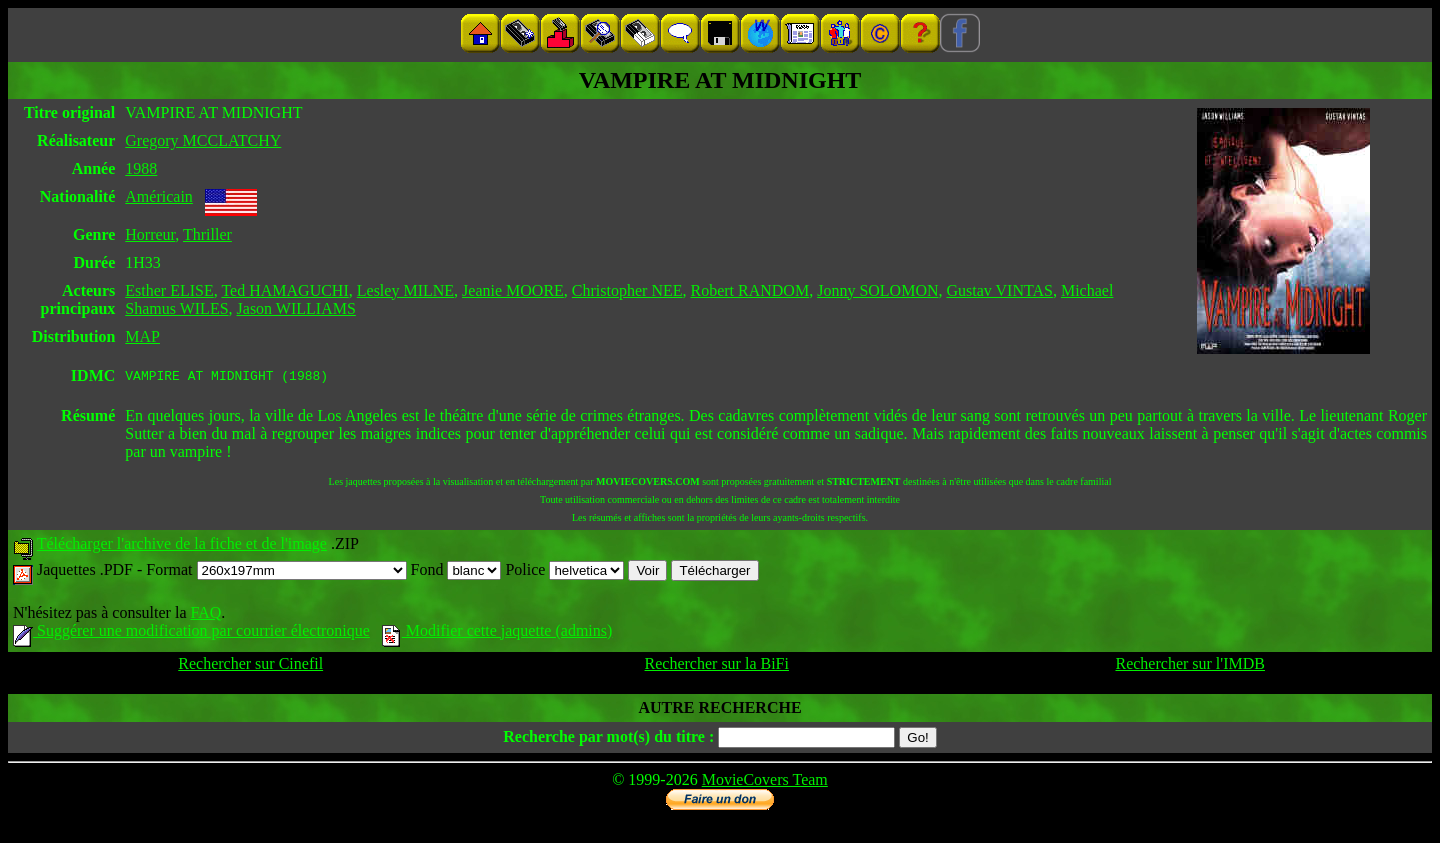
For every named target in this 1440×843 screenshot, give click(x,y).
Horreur (150, 234)
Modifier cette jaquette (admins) (497, 633)
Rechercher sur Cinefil (250, 666)
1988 (141, 168)
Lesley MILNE (405, 290)
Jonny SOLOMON (877, 290)
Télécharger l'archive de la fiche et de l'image (182, 546)
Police (564, 572)
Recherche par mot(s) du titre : (608, 739)
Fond (456, 572)
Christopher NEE (627, 290)
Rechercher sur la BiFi (717, 666)
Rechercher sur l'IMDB (1190, 666)
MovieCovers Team (765, 782)
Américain (159, 196)
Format (276, 572)
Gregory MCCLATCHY (203, 140)
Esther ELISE (169, 290)
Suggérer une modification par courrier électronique (191, 633)
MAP (142, 336)
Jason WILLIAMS (296, 308)
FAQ (205, 615)
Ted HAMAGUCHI (284, 290)
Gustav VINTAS (1000, 290)
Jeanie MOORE (513, 290)
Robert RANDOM (749, 290)
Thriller (207, 234)
